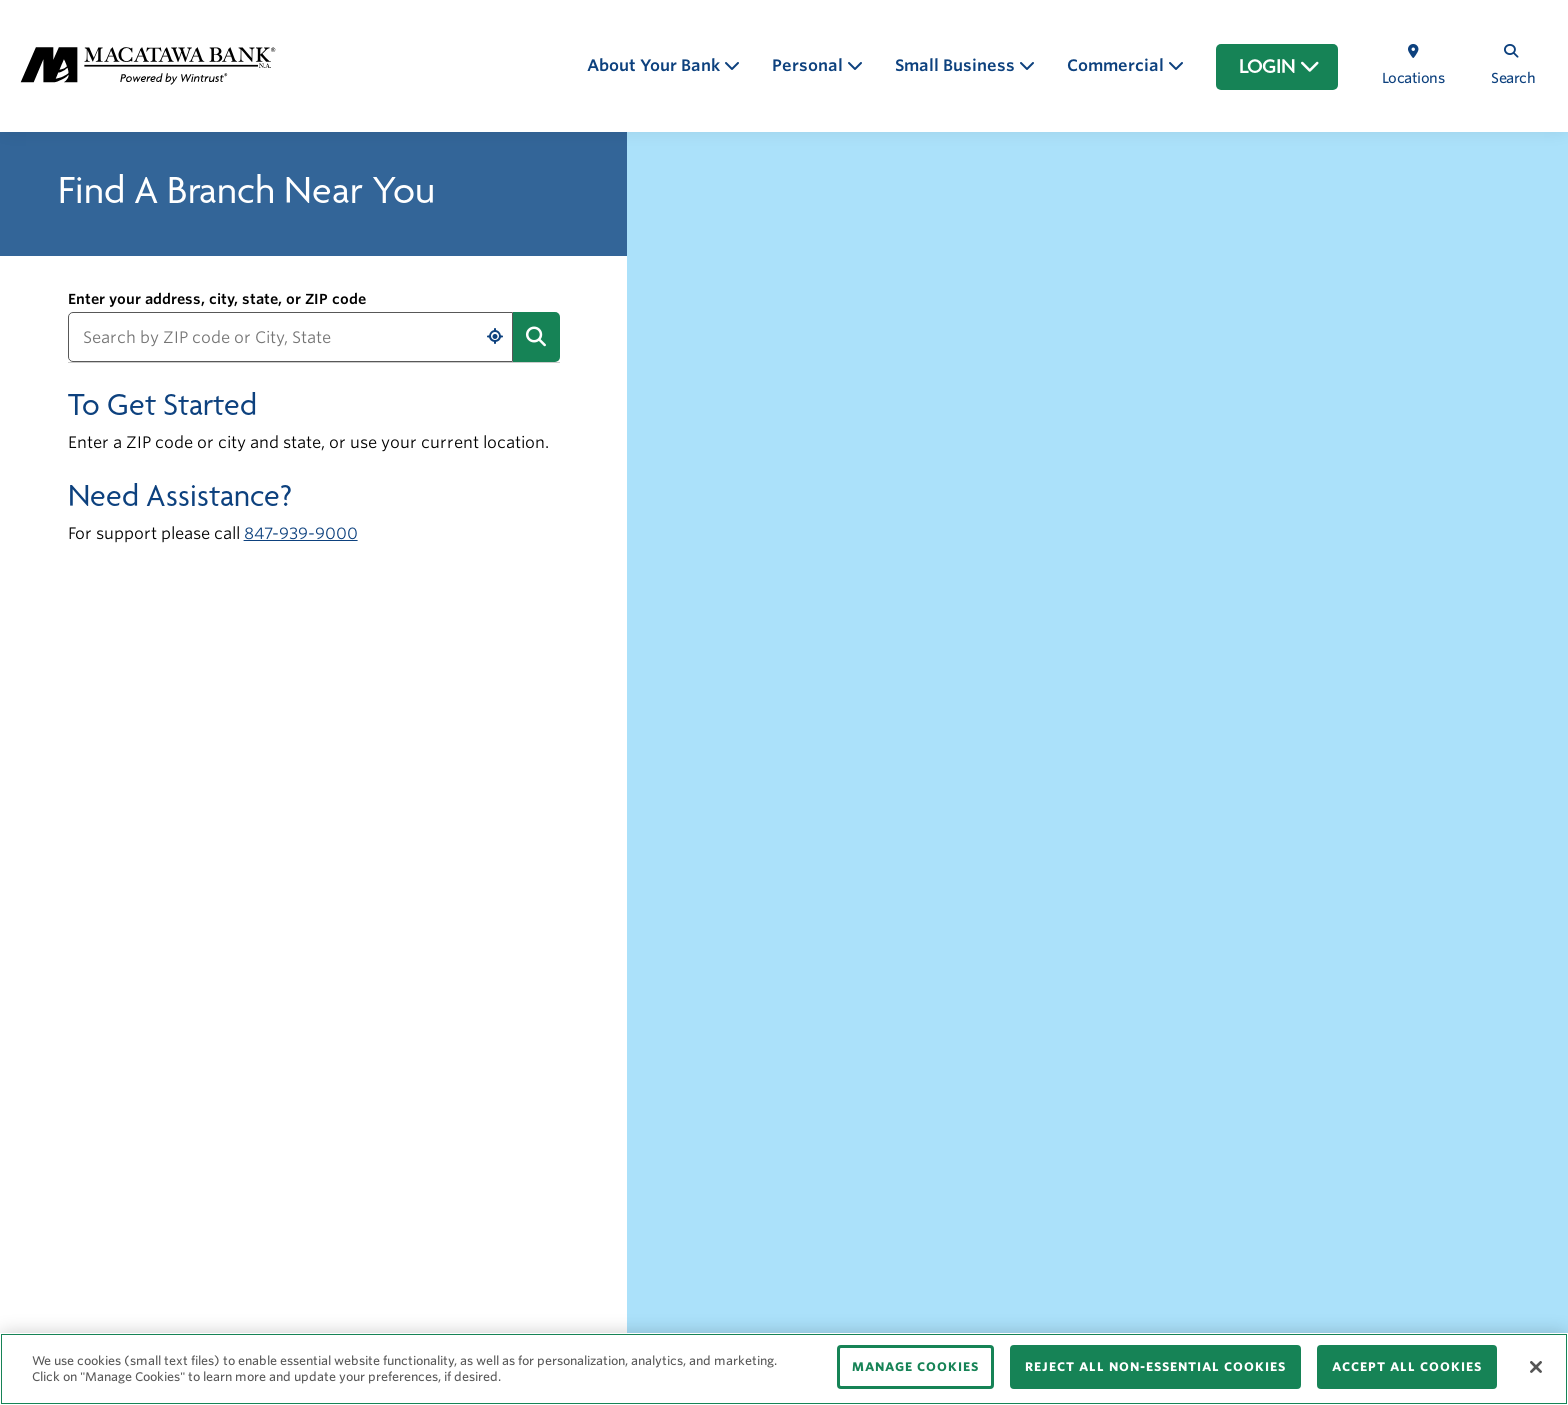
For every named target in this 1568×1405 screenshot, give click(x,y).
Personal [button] (809, 65)
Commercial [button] (1117, 65)
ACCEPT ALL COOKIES (1407, 1366)
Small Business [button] (957, 65)
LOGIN (1279, 67)
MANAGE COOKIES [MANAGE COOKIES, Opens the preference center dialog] (915, 1366)
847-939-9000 (301, 533)
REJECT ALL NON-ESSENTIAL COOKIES (1155, 1366)
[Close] (1536, 1367)
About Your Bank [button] (655, 65)
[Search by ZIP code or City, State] (291, 337)
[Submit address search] (536, 337)
